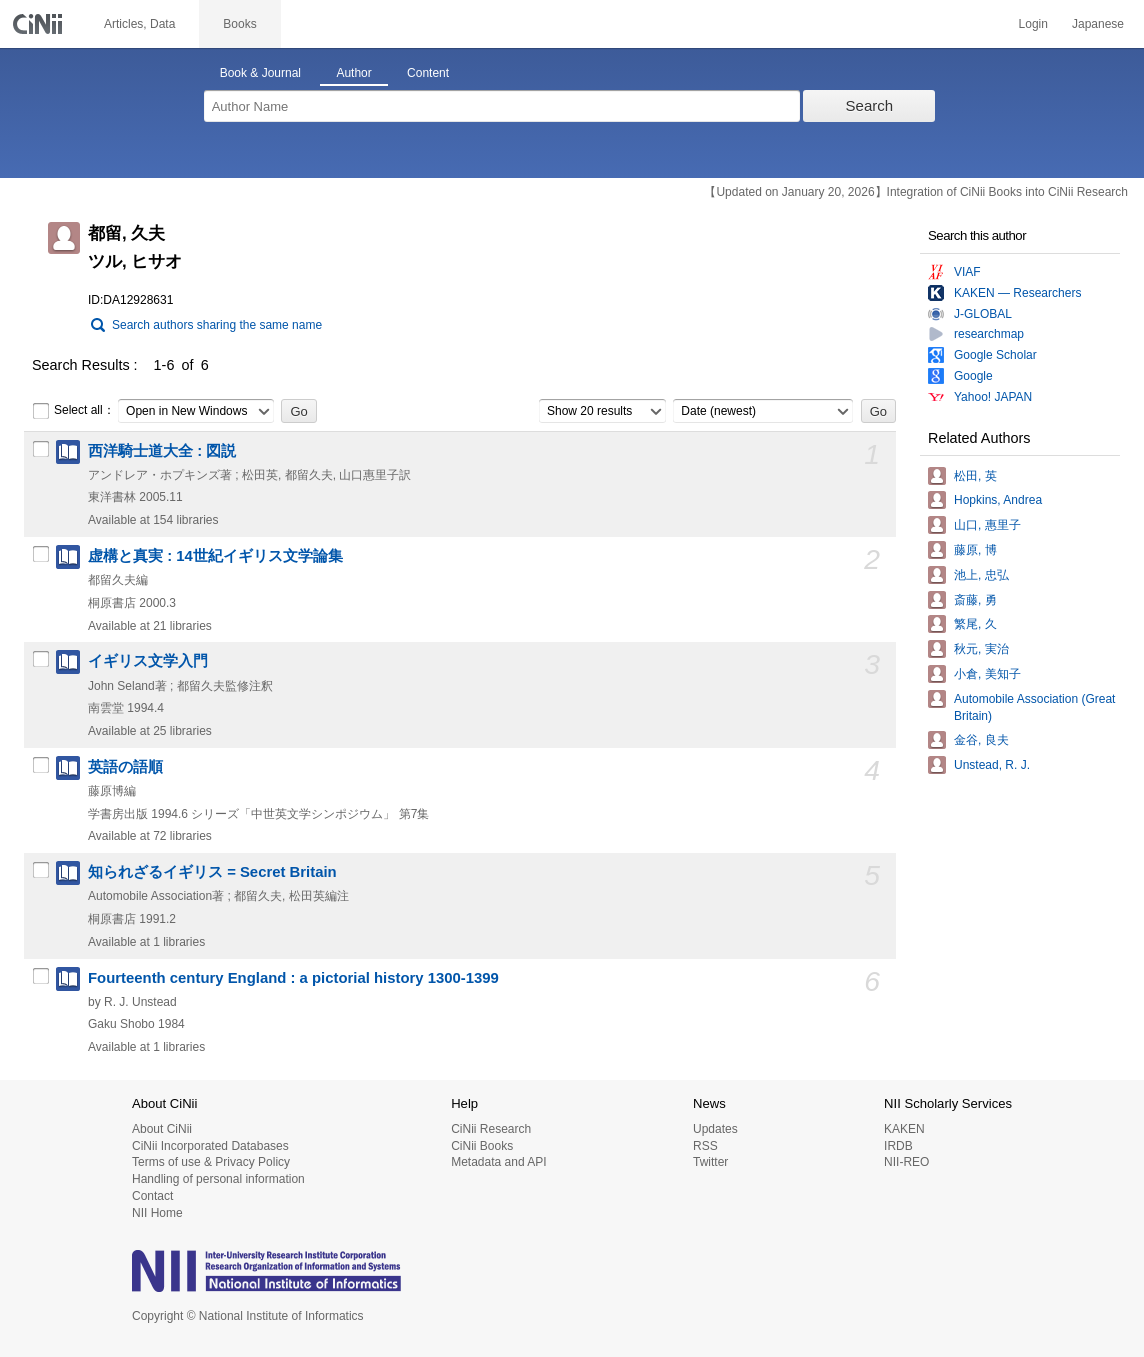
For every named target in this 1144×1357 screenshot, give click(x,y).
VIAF (967, 272)
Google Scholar (995, 355)
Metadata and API (498, 1162)
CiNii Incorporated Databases (210, 1146)
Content (428, 73)
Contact (152, 1196)
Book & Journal (260, 73)
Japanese (1098, 24)
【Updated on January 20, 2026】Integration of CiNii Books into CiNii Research (916, 192)
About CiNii (162, 1129)
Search (870, 105)
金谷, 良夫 (981, 740)
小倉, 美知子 (987, 674)
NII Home (157, 1213)
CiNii (40, 24)
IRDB (898, 1146)
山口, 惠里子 (987, 525)
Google (973, 376)
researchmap (989, 334)
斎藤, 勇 (975, 600)
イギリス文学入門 (148, 661)
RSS (705, 1146)
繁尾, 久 (975, 624)
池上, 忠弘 (981, 575)
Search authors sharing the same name (217, 325)
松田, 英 (975, 476)
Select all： (73, 411)
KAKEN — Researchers (1017, 293)
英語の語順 (125, 767)
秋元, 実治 (981, 649)
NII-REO (906, 1162)
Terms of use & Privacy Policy (211, 1162)
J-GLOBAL (983, 314)
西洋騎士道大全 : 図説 (162, 451)
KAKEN (904, 1129)
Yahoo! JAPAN (993, 397)
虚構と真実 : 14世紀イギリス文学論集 (215, 556)
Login (1033, 24)
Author (353, 73)
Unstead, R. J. (992, 765)
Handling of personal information (218, 1179)
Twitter (710, 1162)
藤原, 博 (975, 550)
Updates (715, 1129)
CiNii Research (491, 1129)
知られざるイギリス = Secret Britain (212, 872)
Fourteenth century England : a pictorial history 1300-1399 (293, 978)
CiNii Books (482, 1146)
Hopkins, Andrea (998, 500)
